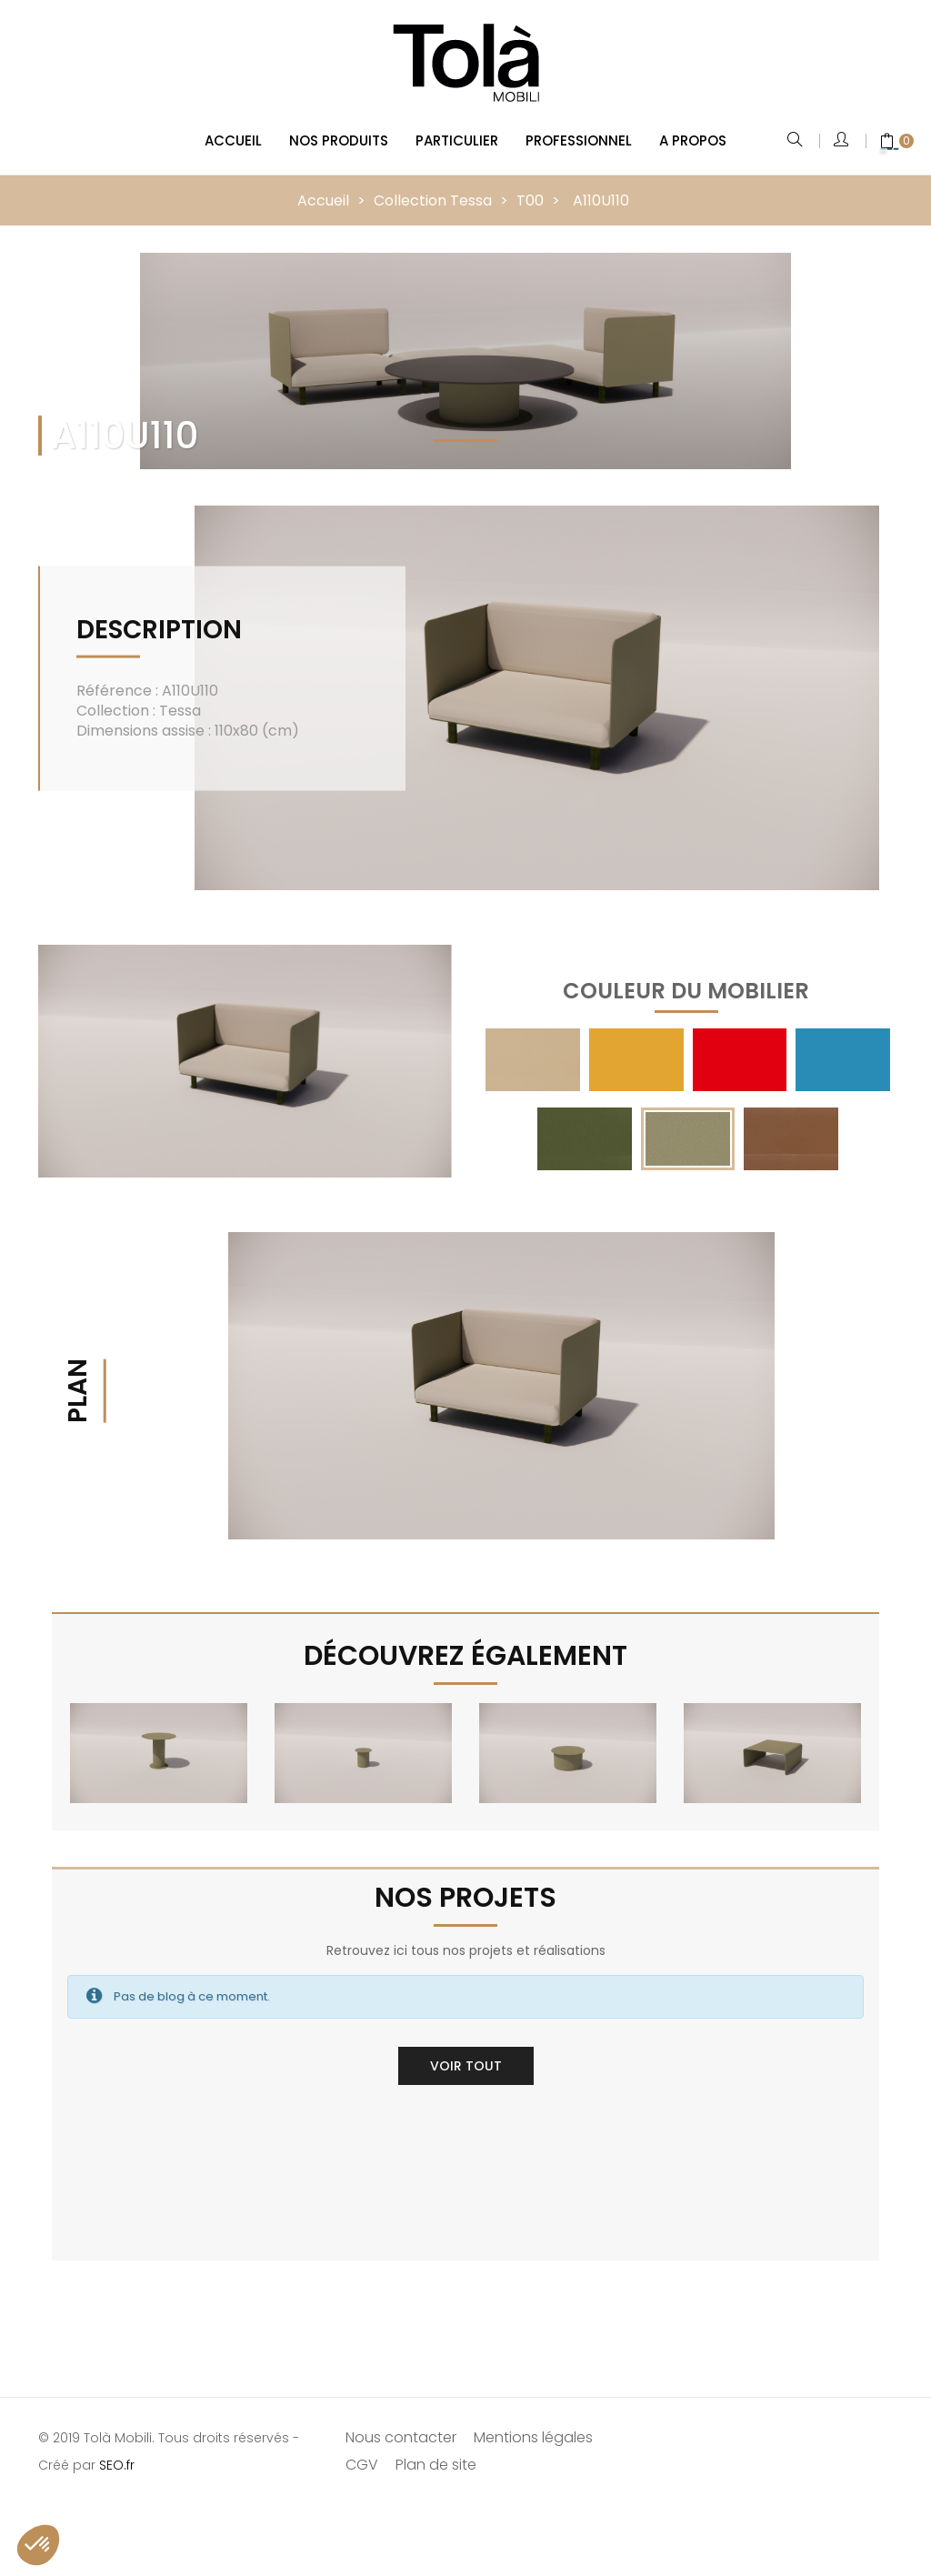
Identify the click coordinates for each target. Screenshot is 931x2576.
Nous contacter (400, 2434)
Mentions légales (533, 2434)
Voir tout (466, 2063)
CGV (361, 2461)
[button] (38, 2545)
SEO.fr (117, 2462)
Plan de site (435, 2461)
